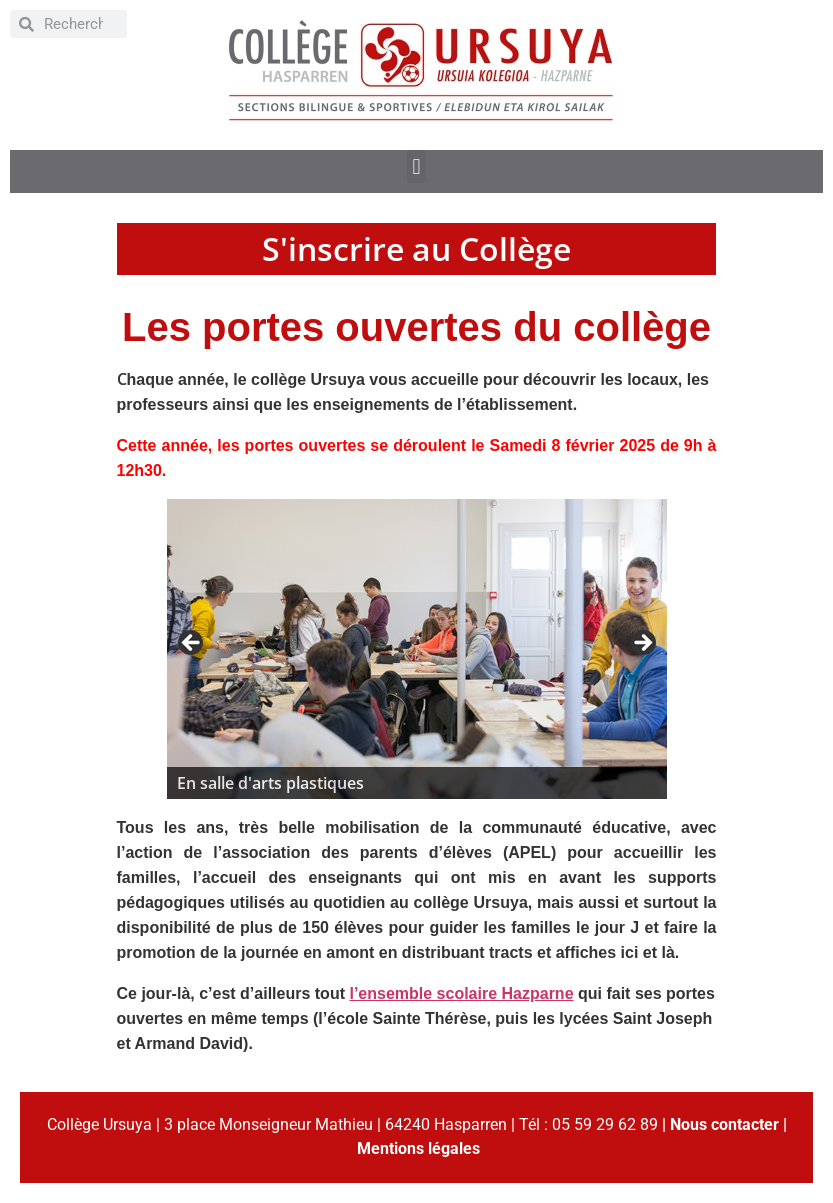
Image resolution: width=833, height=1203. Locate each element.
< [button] (192, 644)
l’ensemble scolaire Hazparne (461, 993)
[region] (417, 649)
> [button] (642, 644)
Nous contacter (724, 1124)
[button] (416, 166)
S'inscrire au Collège (416, 248)
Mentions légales (418, 1148)
